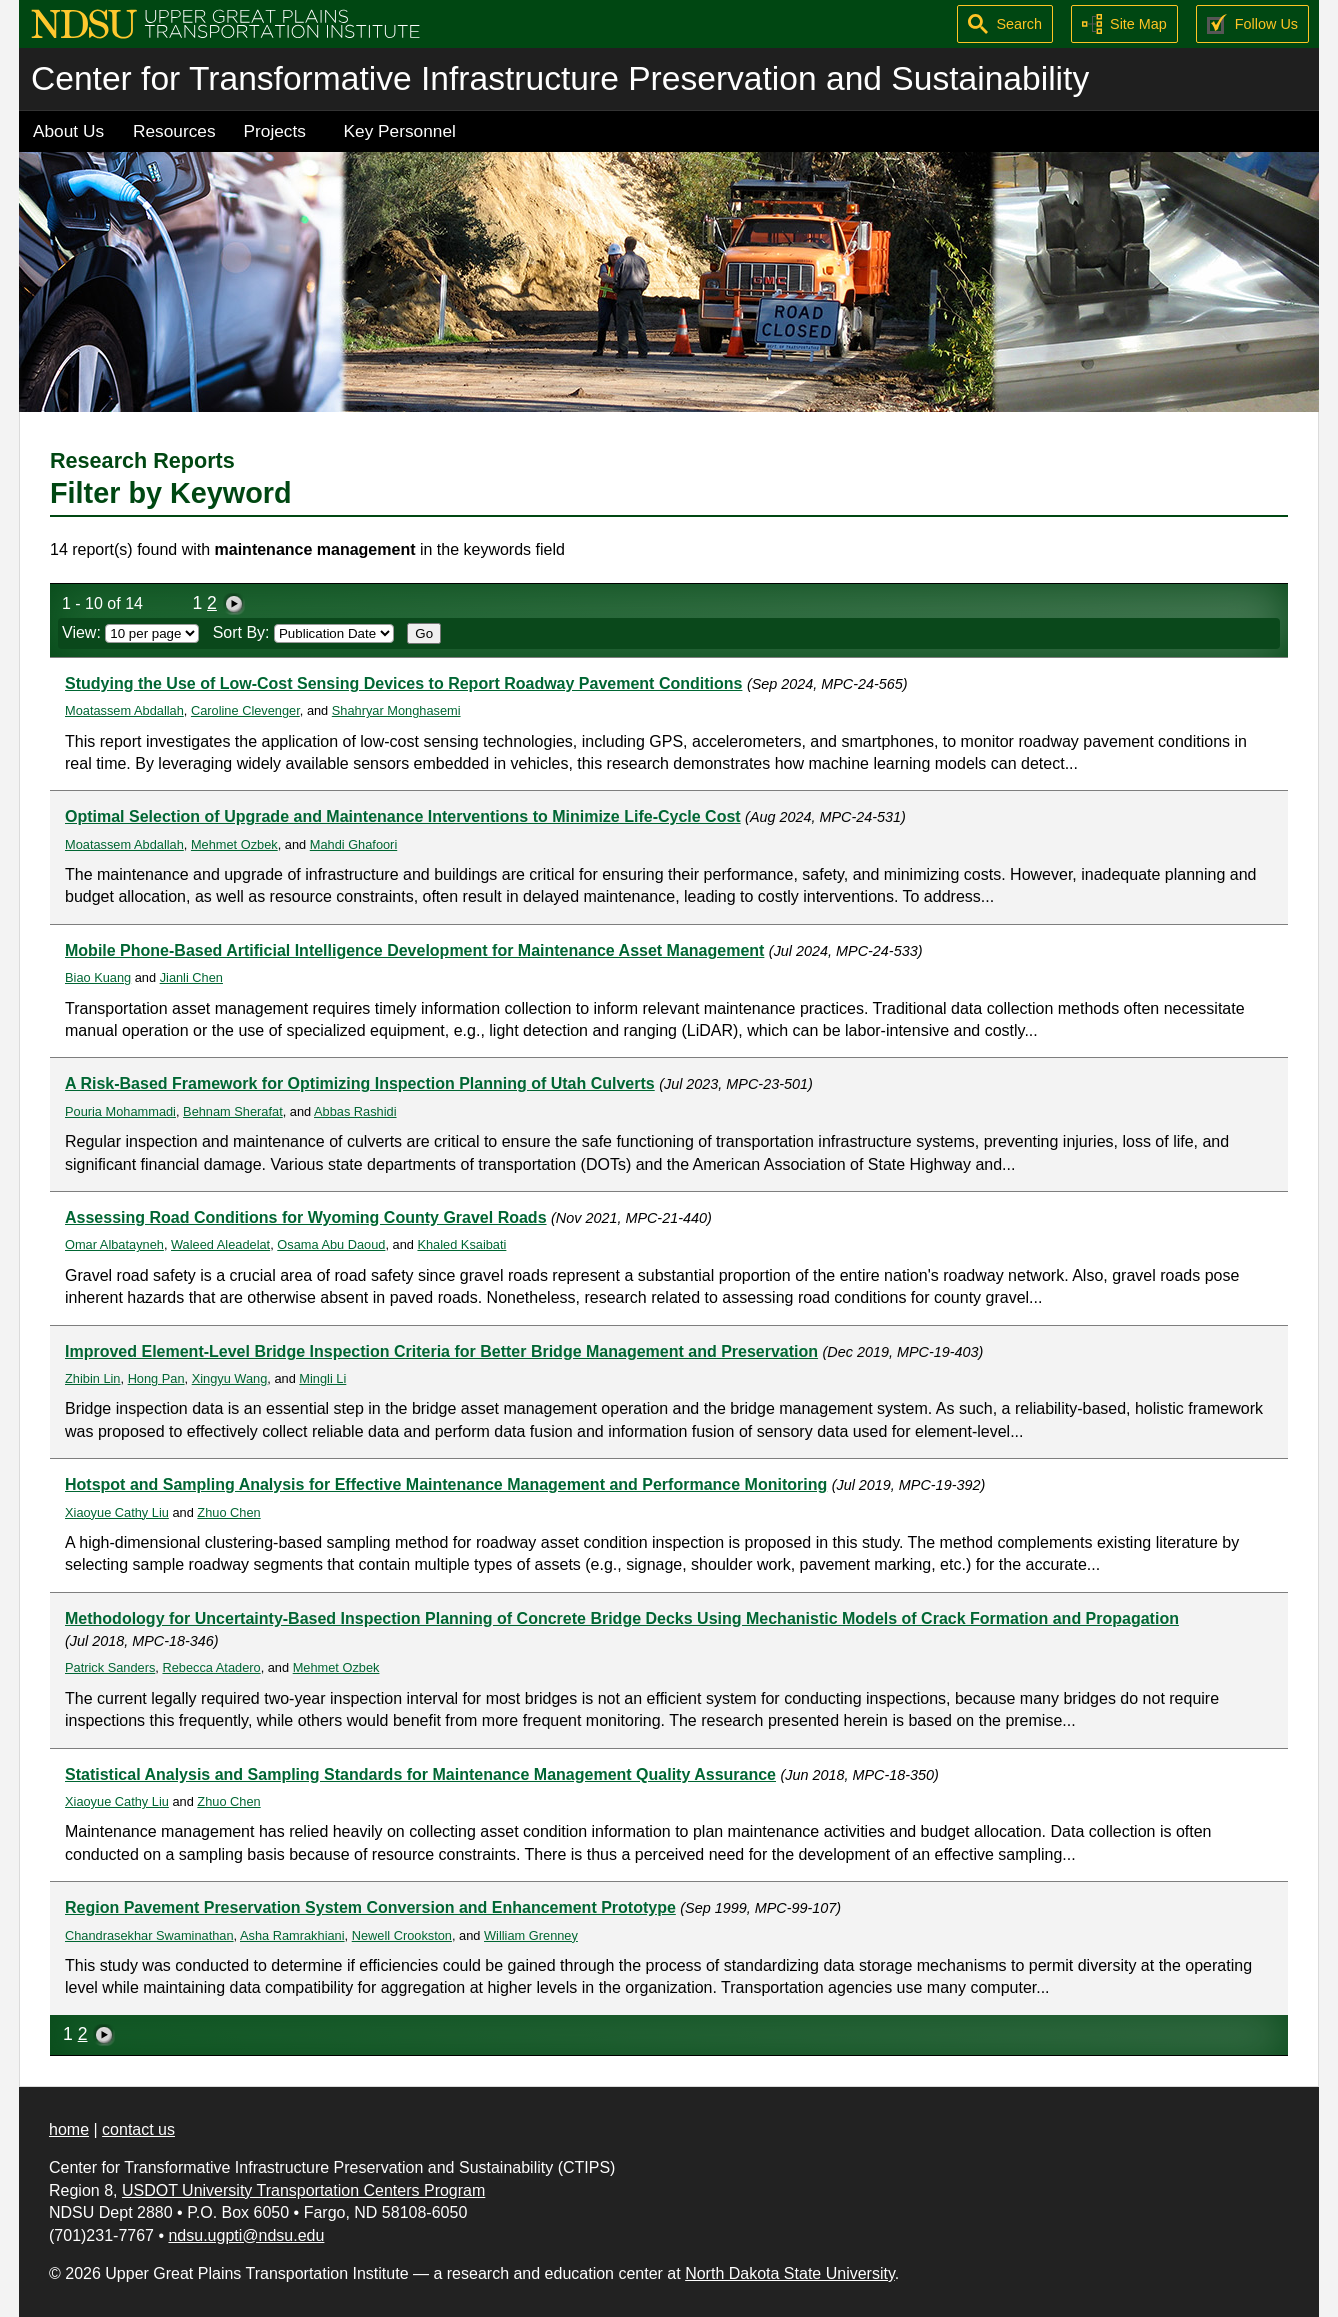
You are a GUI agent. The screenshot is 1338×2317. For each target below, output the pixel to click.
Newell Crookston (402, 1935)
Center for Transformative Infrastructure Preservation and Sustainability (560, 78)
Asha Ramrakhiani (292, 1935)
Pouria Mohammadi (120, 1111)
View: (130, 632)
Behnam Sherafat (233, 1111)
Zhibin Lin (93, 1378)
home (69, 2129)
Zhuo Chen (228, 1512)
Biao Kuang (98, 977)
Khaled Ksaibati (461, 1244)
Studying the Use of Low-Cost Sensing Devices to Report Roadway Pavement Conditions (403, 683)
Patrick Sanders (110, 1667)
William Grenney (531, 1935)
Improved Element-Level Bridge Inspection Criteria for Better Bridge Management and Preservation (441, 1351)
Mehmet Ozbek (234, 844)
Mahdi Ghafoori (354, 844)
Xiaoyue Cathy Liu (117, 1512)
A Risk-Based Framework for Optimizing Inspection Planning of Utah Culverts (360, 1083)
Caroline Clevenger (245, 710)
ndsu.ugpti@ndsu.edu (246, 2235)
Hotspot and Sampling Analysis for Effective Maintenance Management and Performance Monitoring (446, 1484)
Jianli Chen (191, 977)
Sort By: (303, 632)
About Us (68, 131)
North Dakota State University (790, 2273)
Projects (275, 131)
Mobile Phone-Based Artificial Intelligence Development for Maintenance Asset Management (414, 950)
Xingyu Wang (230, 1378)
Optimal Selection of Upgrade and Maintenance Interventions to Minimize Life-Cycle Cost (403, 816)
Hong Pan (156, 1378)
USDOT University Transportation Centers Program (303, 2190)
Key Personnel (400, 131)
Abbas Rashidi (355, 1111)
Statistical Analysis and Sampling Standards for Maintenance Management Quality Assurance (420, 1774)
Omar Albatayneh (114, 1244)
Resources (174, 131)
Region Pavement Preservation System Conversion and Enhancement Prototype (370, 1907)
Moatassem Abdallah (124, 710)
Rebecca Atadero (211, 1667)
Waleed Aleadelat (220, 1244)
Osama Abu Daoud (331, 1244)
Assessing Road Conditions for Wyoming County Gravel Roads (306, 1217)
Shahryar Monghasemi (396, 710)
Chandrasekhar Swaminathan (149, 1935)
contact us (138, 2129)
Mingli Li (322, 1378)
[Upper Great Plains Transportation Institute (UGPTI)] (225, 22)
